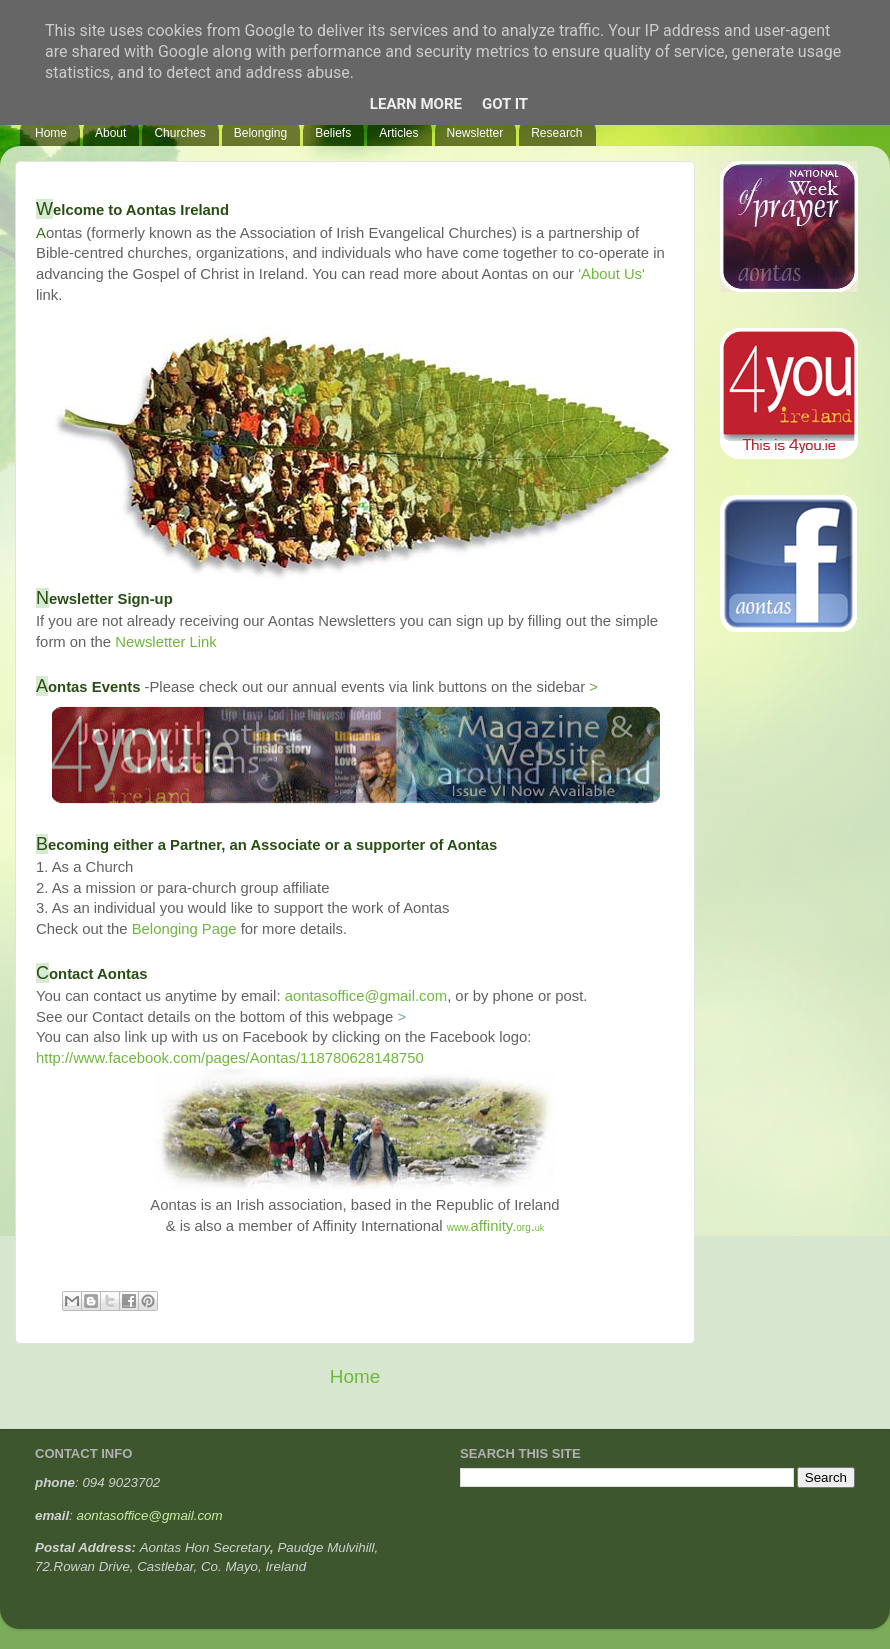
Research (556, 133)
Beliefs (333, 133)
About (110, 133)
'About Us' (611, 274)
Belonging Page (184, 929)
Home (51, 133)
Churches (179, 133)
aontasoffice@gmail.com (366, 996)
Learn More (416, 104)
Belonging (260, 133)
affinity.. (496, 1226)
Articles (398, 133)
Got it (505, 104)
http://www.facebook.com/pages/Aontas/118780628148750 (230, 1058)
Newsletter (475, 133)
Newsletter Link (165, 642)
